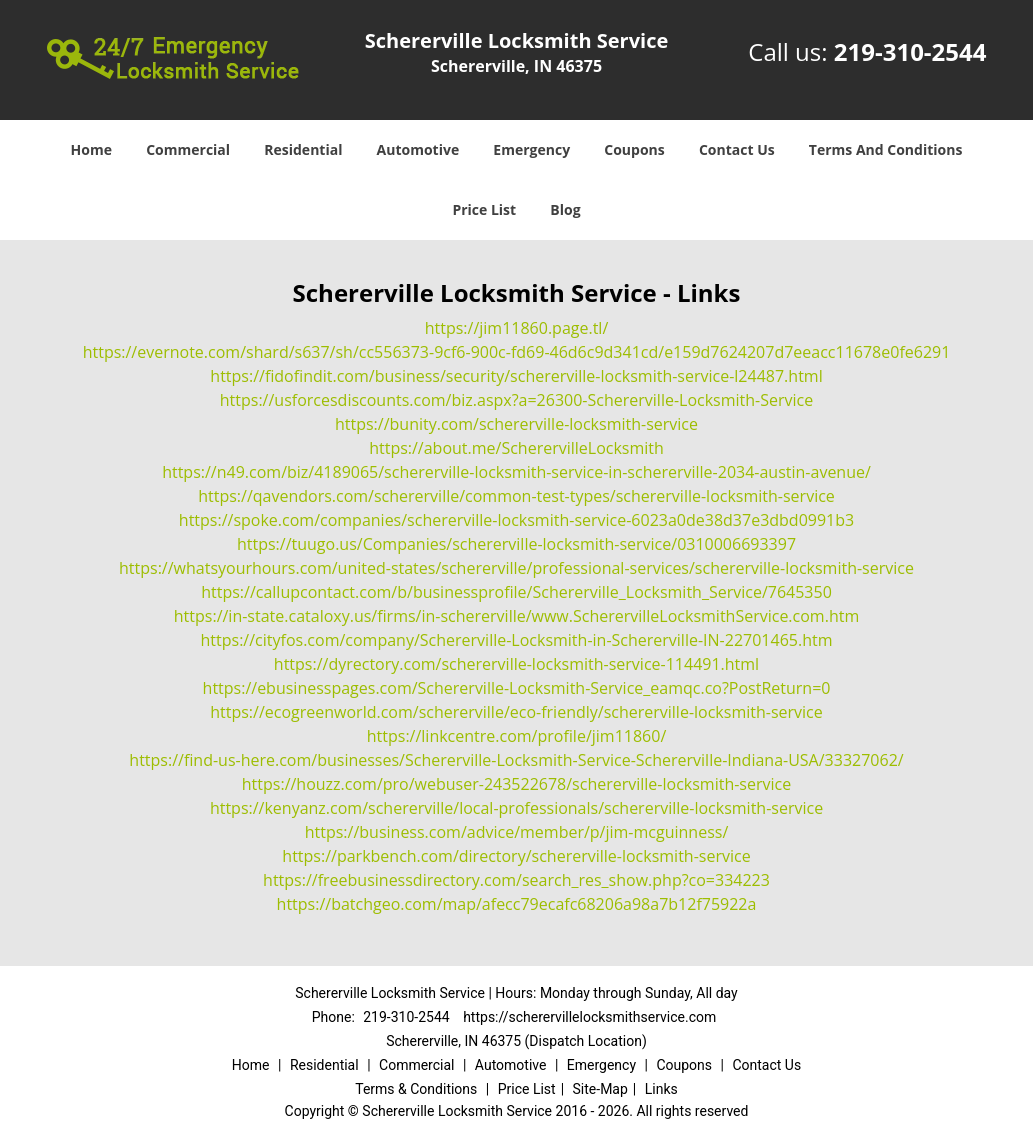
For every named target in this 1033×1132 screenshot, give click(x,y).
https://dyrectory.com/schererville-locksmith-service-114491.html (516, 664)
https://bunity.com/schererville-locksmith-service (516, 424)
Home (91, 149)
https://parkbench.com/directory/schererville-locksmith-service (516, 856)
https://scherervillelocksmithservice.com (589, 1017)
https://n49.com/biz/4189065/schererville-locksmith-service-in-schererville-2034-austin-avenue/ (516, 472)
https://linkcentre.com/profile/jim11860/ (517, 736)
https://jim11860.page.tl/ (517, 328)
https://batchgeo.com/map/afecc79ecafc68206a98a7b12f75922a (517, 904)
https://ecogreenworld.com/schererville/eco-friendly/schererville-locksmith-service (516, 712)
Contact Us (737, 149)
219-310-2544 (910, 51)
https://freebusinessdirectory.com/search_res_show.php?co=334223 (516, 880)
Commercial (188, 149)
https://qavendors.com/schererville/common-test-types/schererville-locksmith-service (516, 496)
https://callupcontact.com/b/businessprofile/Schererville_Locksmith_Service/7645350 (516, 592)
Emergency (531, 149)
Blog (565, 209)
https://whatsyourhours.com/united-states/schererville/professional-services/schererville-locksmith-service (516, 568)
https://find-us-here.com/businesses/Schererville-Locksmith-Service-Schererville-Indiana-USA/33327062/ (516, 760)
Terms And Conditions (886, 149)
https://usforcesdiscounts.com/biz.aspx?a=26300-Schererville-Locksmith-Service (516, 400)
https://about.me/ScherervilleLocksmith (516, 448)
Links (661, 1089)
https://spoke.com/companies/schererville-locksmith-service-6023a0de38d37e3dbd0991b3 (516, 520)
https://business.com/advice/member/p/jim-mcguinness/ (517, 832)
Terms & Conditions (416, 1089)
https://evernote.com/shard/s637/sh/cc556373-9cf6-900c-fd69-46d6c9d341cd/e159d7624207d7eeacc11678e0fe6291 (517, 352)
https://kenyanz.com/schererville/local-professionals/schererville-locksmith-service (516, 808)
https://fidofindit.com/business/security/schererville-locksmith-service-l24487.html (516, 376)
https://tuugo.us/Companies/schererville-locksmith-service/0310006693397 (516, 544)
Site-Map (600, 1089)
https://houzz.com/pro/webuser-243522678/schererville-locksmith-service (516, 784)
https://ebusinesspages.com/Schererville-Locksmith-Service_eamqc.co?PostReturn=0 (517, 688)
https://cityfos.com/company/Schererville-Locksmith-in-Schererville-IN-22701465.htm (517, 640)
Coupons (634, 149)
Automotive (418, 149)
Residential (303, 149)
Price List (484, 209)
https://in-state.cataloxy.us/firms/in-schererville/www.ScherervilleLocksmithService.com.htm (516, 616)
